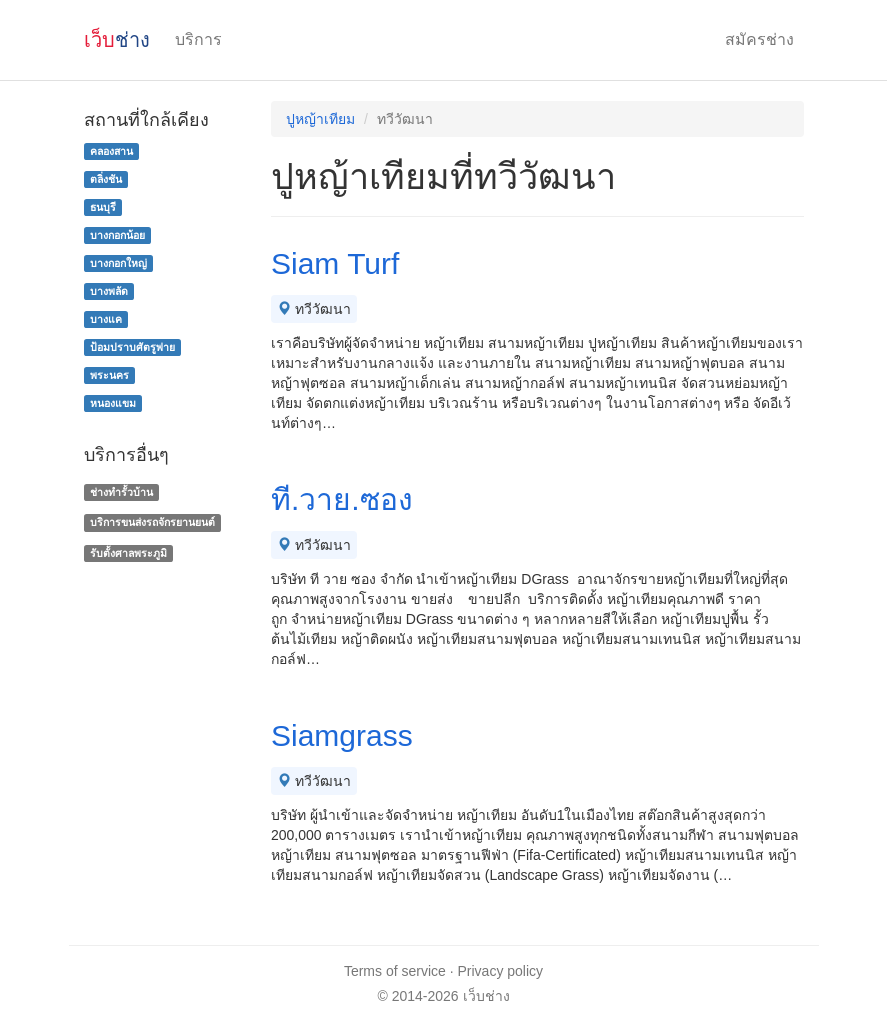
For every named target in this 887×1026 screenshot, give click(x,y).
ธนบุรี (103, 207)
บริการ (198, 39)
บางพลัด (109, 291)
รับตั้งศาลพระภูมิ (128, 553)
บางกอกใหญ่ (118, 263)
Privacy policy (501, 971)
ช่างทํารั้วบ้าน (121, 492)
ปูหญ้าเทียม (320, 119)
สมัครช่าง (759, 39)
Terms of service (395, 971)
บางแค (106, 319)
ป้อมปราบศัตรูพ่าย (132, 347)
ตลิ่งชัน (106, 179)
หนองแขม (113, 403)
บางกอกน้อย (117, 235)
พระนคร (109, 375)
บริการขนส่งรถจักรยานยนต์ (152, 522)
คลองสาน (111, 151)
